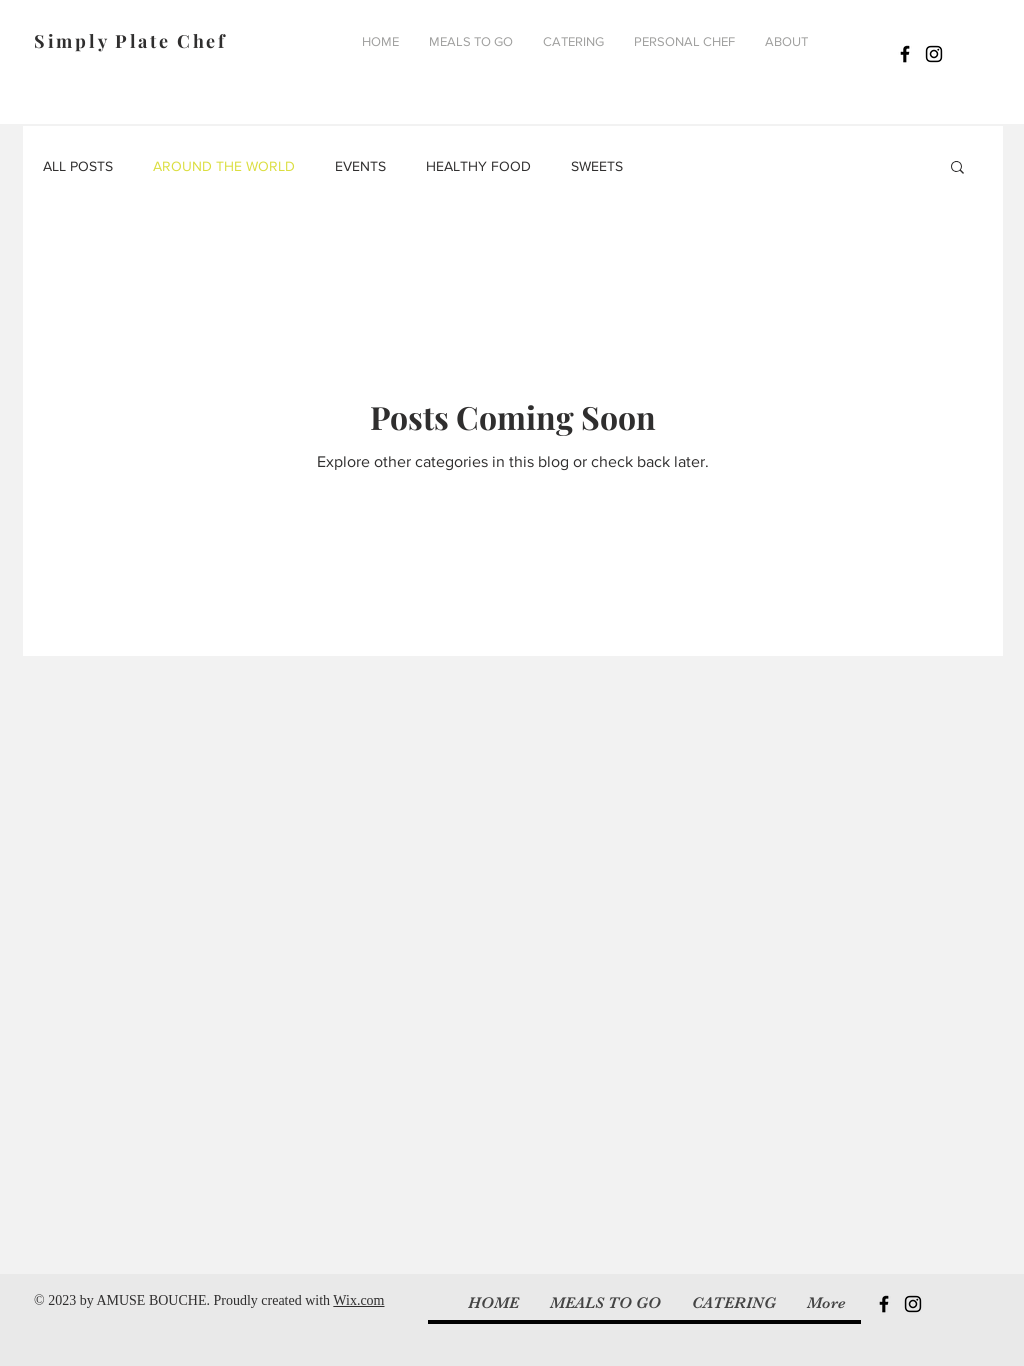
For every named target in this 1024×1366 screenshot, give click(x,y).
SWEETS (597, 166)
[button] (957, 168)
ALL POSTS (78, 166)
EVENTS (360, 166)
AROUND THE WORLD (224, 166)
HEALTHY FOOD (478, 166)
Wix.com (358, 1300)
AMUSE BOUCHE (151, 1300)
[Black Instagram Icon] (934, 54)
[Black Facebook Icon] (905, 54)
